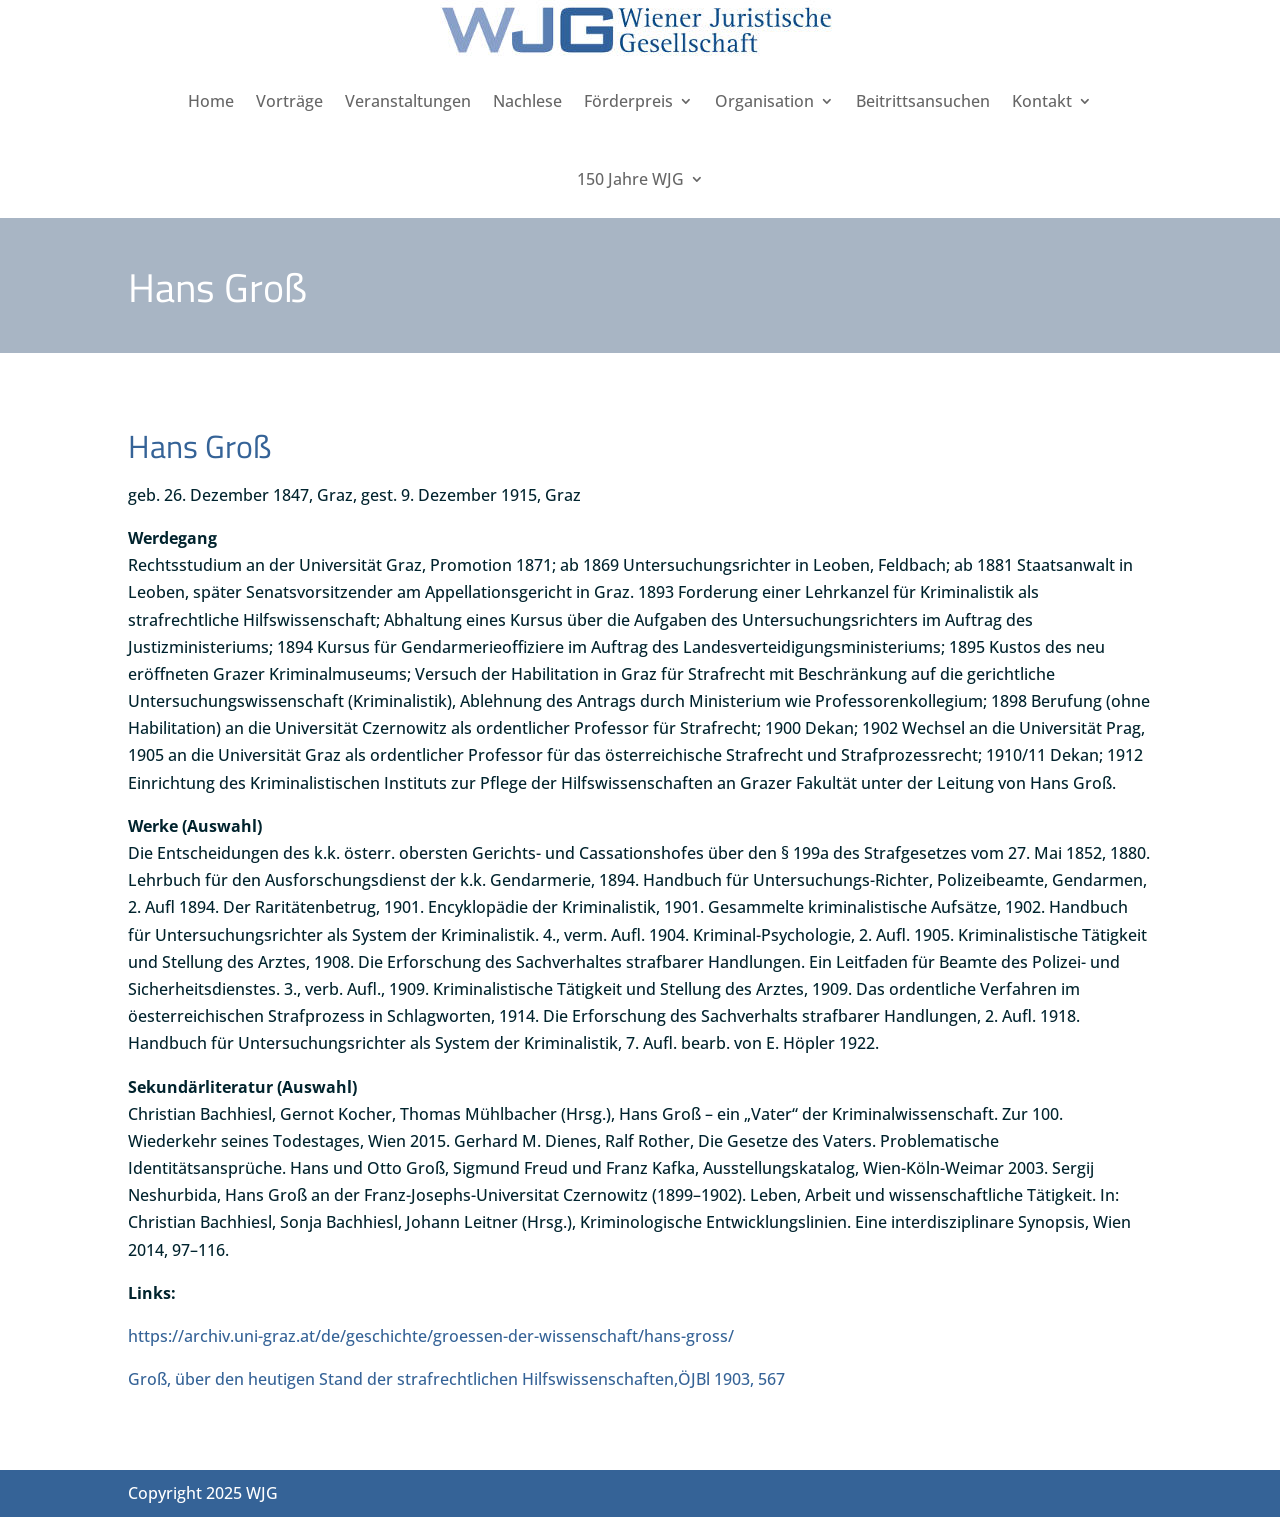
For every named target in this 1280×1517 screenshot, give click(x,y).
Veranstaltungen (408, 101)
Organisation (764, 101)
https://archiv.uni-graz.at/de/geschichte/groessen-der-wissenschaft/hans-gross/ (431, 1336)
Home (211, 101)
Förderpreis (628, 101)
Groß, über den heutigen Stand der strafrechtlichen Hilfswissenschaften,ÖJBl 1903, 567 (456, 1379)
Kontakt (1042, 101)
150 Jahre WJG (630, 179)
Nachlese (527, 101)
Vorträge (289, 101)
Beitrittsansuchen (923, 101)
